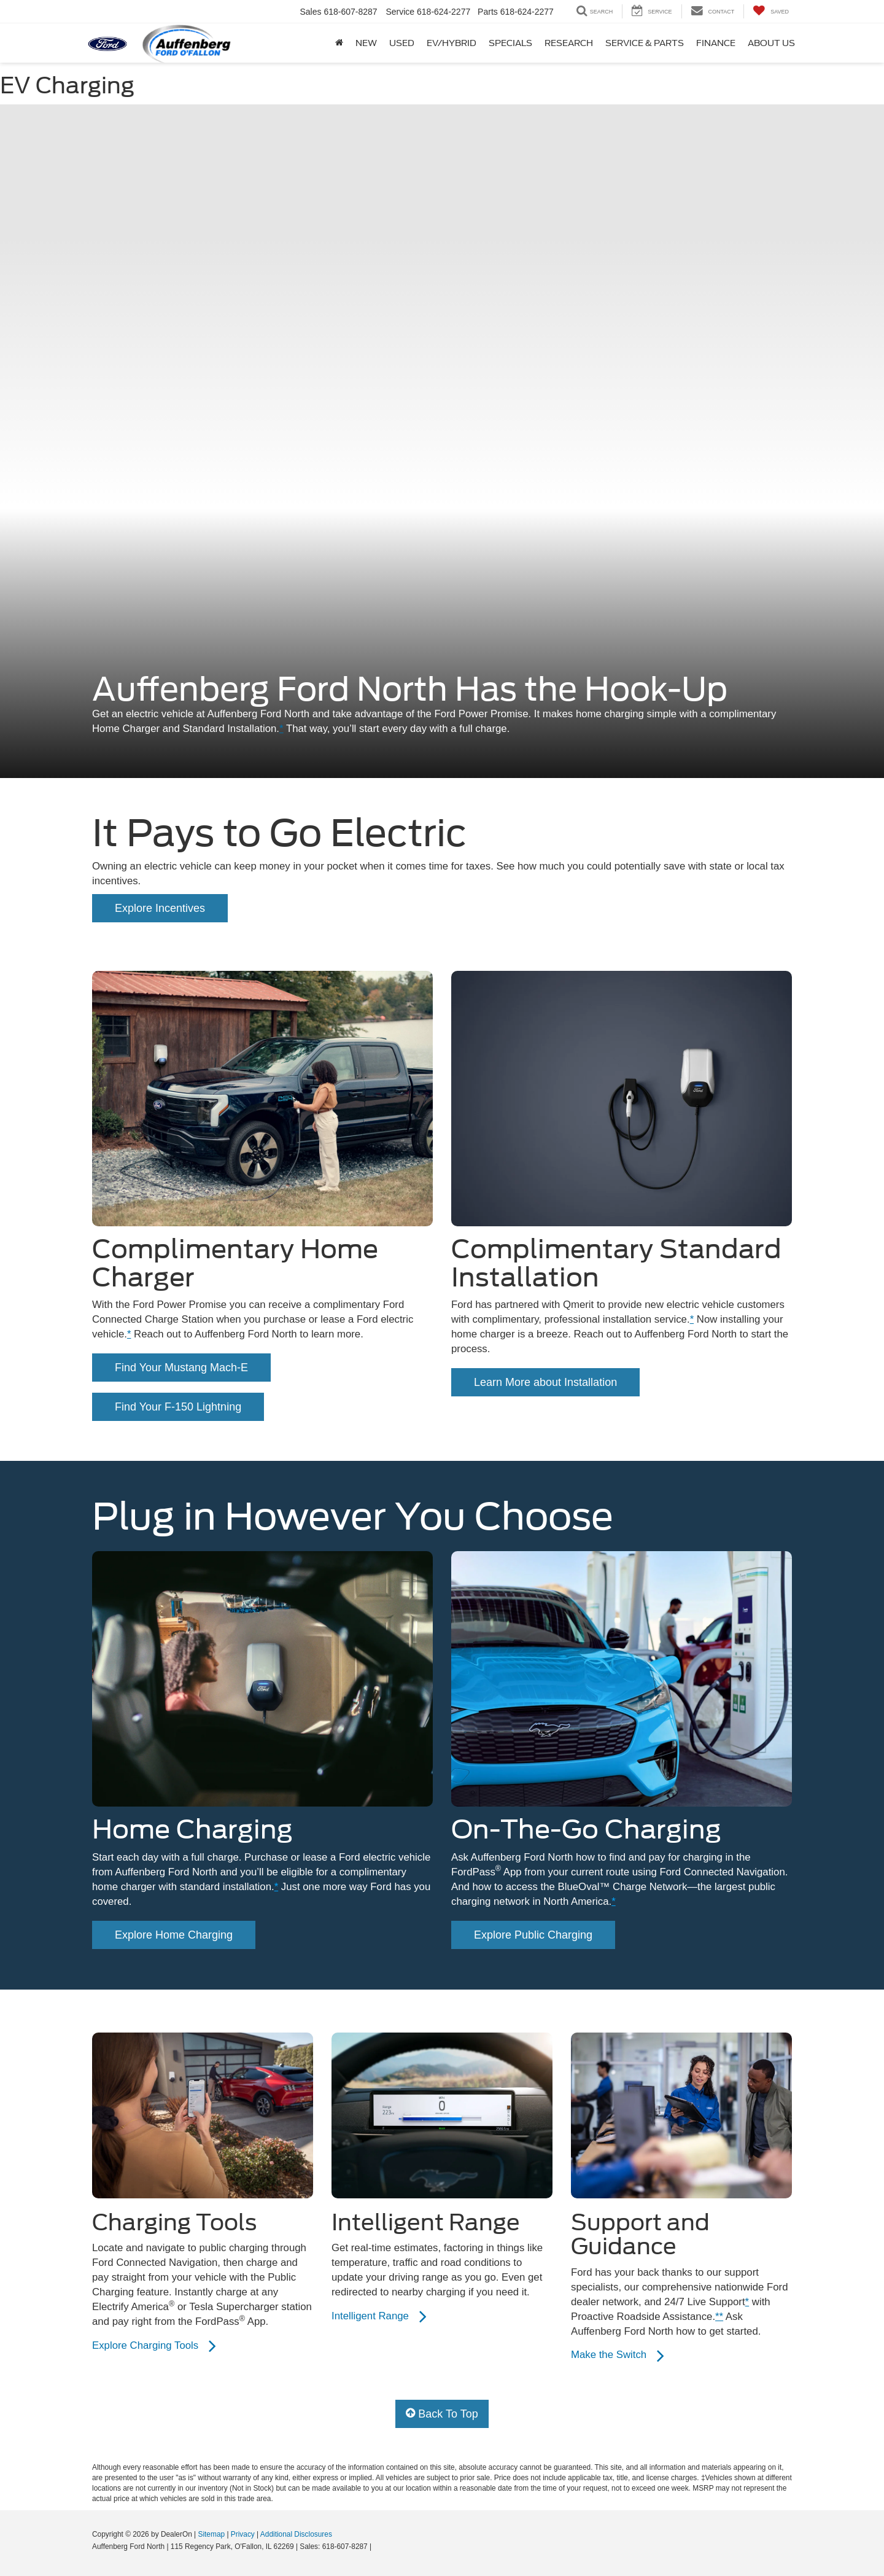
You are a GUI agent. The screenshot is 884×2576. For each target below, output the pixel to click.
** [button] (719, 2316)
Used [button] (401, 43)
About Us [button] (771, 43)
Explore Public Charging (533, 1935)
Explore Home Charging (174, 1935)
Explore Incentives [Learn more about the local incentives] (160, 908)
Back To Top (442, 2413)
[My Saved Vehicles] (770, 11)
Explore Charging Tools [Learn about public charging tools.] (153, 2345)
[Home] (339, 43)
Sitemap (211, 2534)
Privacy (243, 2534)
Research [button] (569, 43)
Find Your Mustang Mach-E (181, 1367)
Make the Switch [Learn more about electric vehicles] (617, 2355)
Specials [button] (510, 43)
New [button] (366, 43)
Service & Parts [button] (644, 43)
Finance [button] (715, 43)
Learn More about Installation (545, 1382)
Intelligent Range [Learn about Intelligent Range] (379, 2316)
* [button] (281, 728)
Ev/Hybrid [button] (451, 43)
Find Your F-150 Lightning (178, 1407)
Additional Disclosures (296, 2534)
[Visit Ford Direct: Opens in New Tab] (377, 2546)
